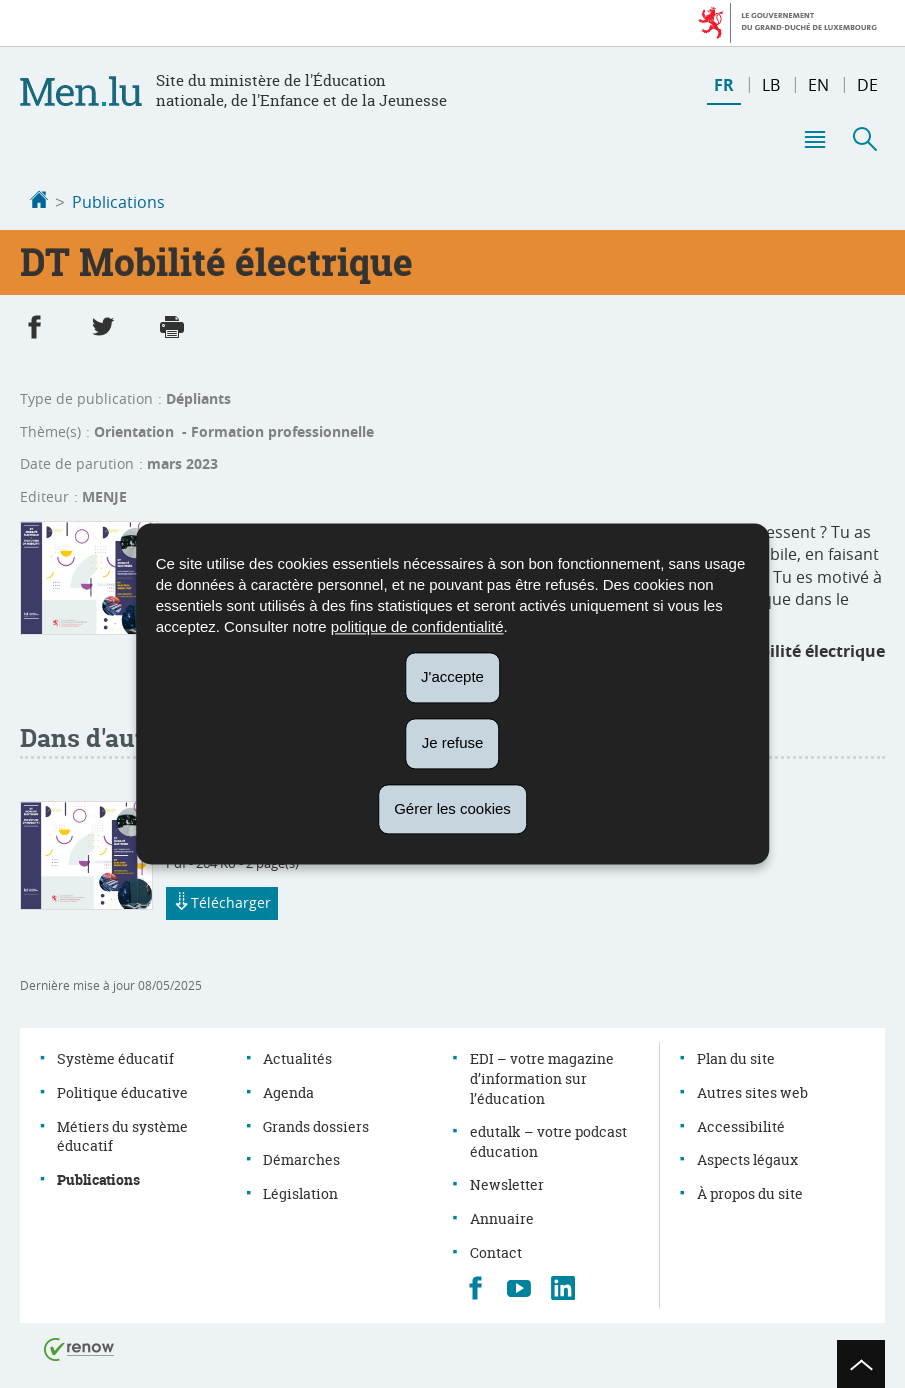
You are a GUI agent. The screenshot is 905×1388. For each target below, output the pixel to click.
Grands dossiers (316, 1124)
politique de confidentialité (417, 626)
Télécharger (222, 902)
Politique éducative (122, 1090)
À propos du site (750, 1191)
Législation (300, 1191)
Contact (496, 1250)
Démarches (301, 1157)
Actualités (297, 1056)
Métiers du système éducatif (122, 1134)
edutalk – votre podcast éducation (548, 1139)
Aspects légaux (747, 1157)
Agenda (288, 1090)
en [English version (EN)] (818, 85)
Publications (118, 202)
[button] (814, 139)
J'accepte (452, 676)
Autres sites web (752, 1090)
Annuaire (502, 1216)
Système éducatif (115, 1056)
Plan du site (736, 1056)
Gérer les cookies (452, 808)
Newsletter (507, 1182)
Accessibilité (741, 1124)
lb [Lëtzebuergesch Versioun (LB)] (771, 85)
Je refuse (453, 742)
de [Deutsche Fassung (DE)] (867, 85)
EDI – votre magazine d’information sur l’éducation (542, 1076)
